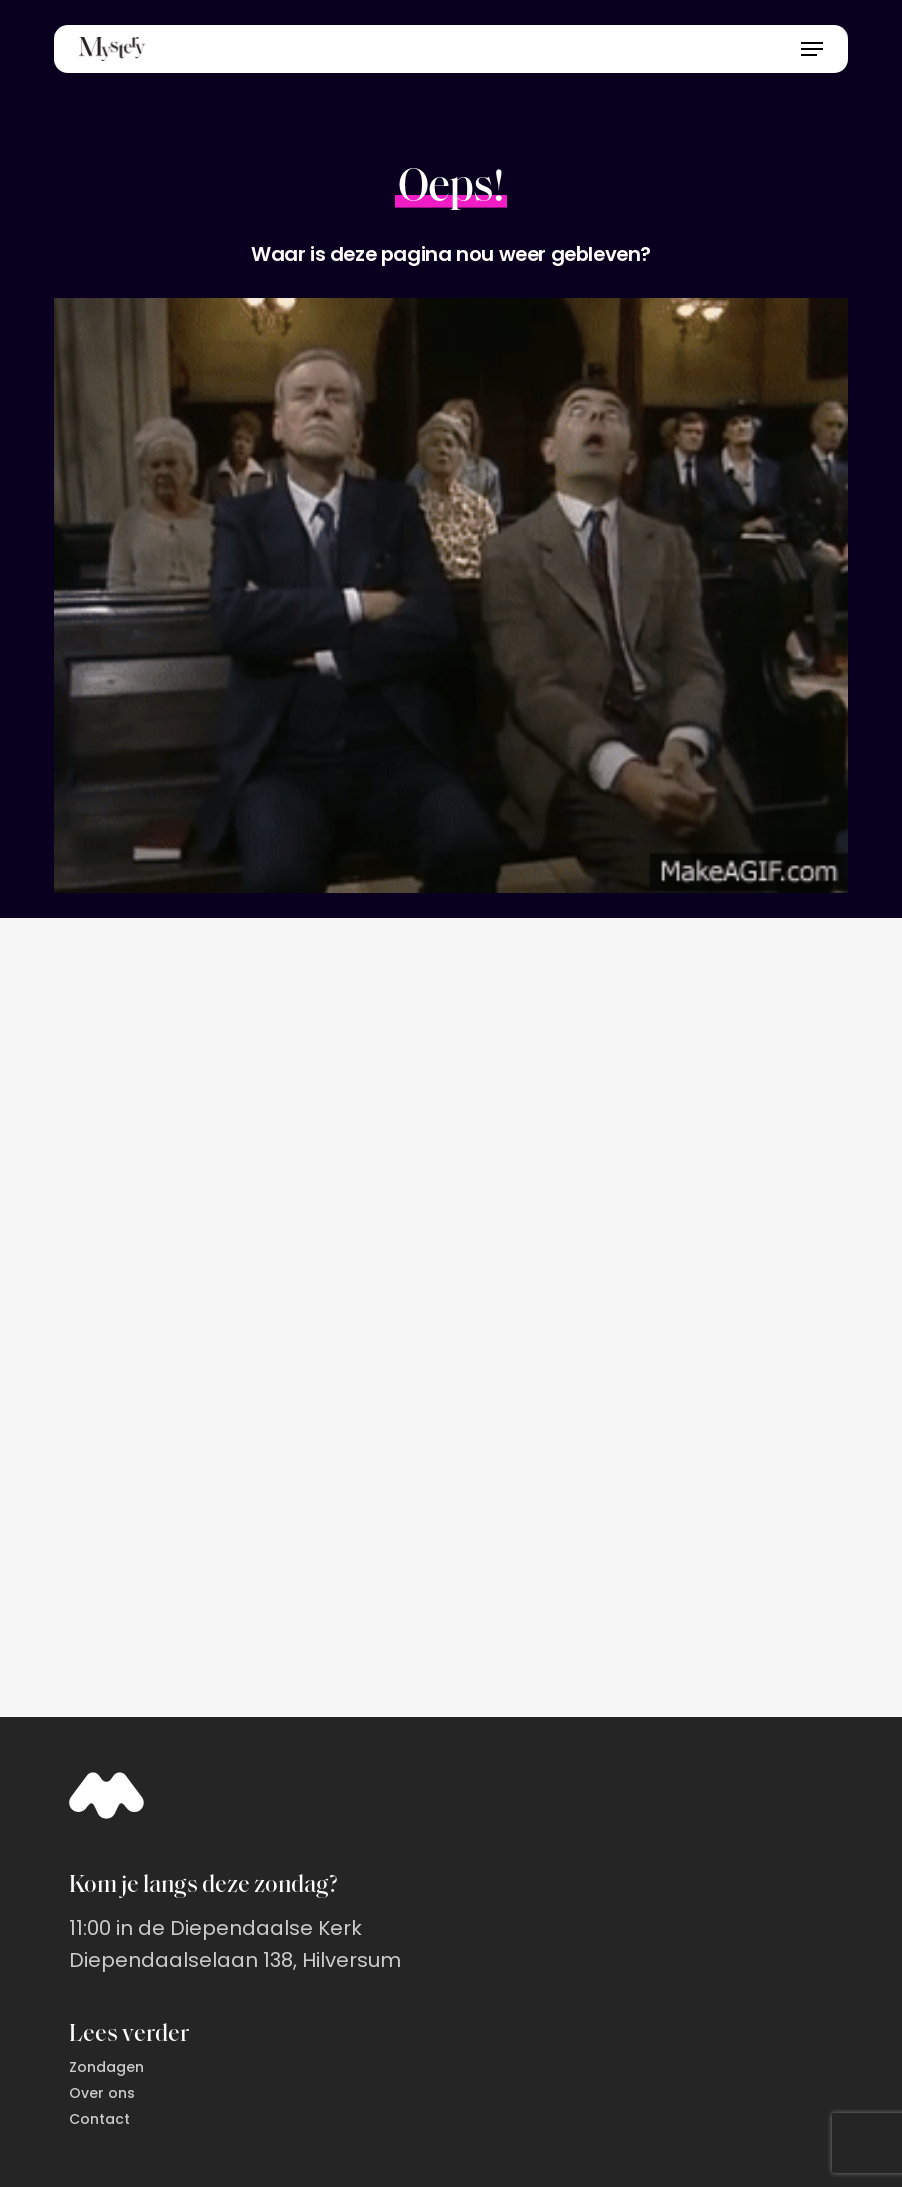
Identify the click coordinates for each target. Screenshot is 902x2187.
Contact (99, 2119)
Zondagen (106, 2067)
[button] (812, 49)
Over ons (102, 2093)
